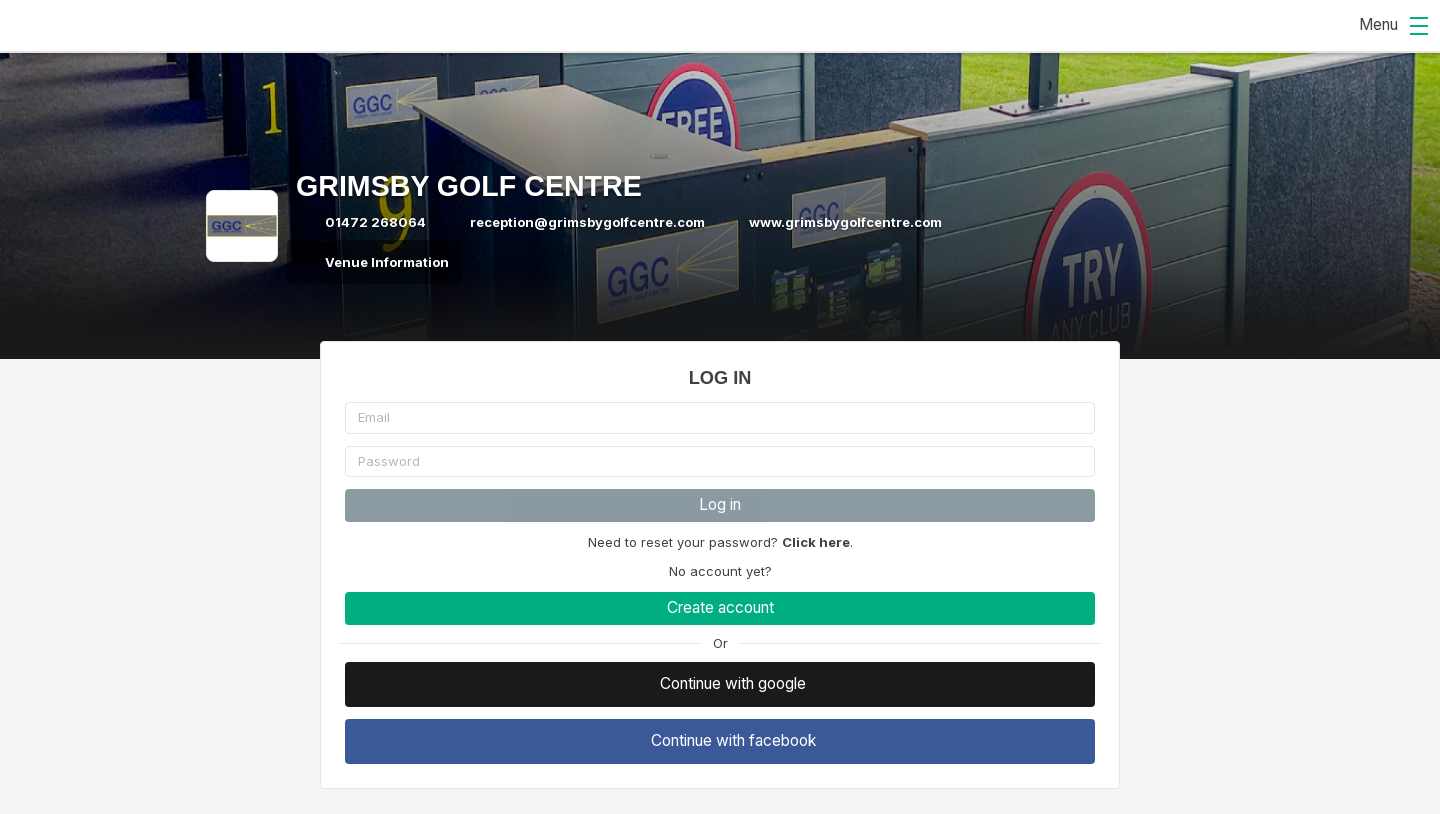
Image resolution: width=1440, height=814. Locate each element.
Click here (816, 542)
